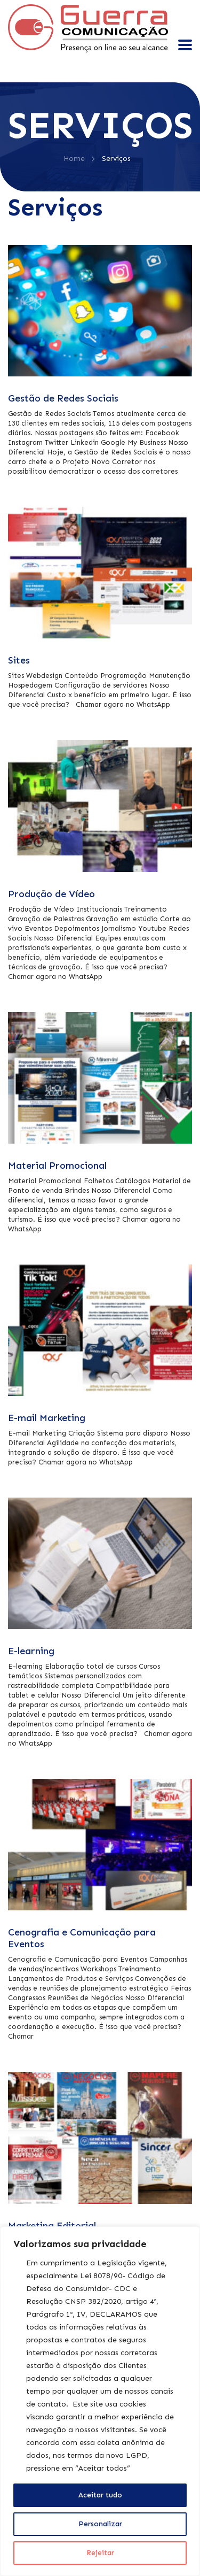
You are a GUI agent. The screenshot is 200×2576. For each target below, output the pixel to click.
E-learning (31, 1651)
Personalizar (100, 2523)
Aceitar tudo (100, 2495)
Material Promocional (57, 1165)
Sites (19, 660)
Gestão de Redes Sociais (63, 398)
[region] (100, 2401)
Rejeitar (100, 2552)
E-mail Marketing (46, 1418)
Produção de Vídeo (51, 894)
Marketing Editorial (52, 2226)
